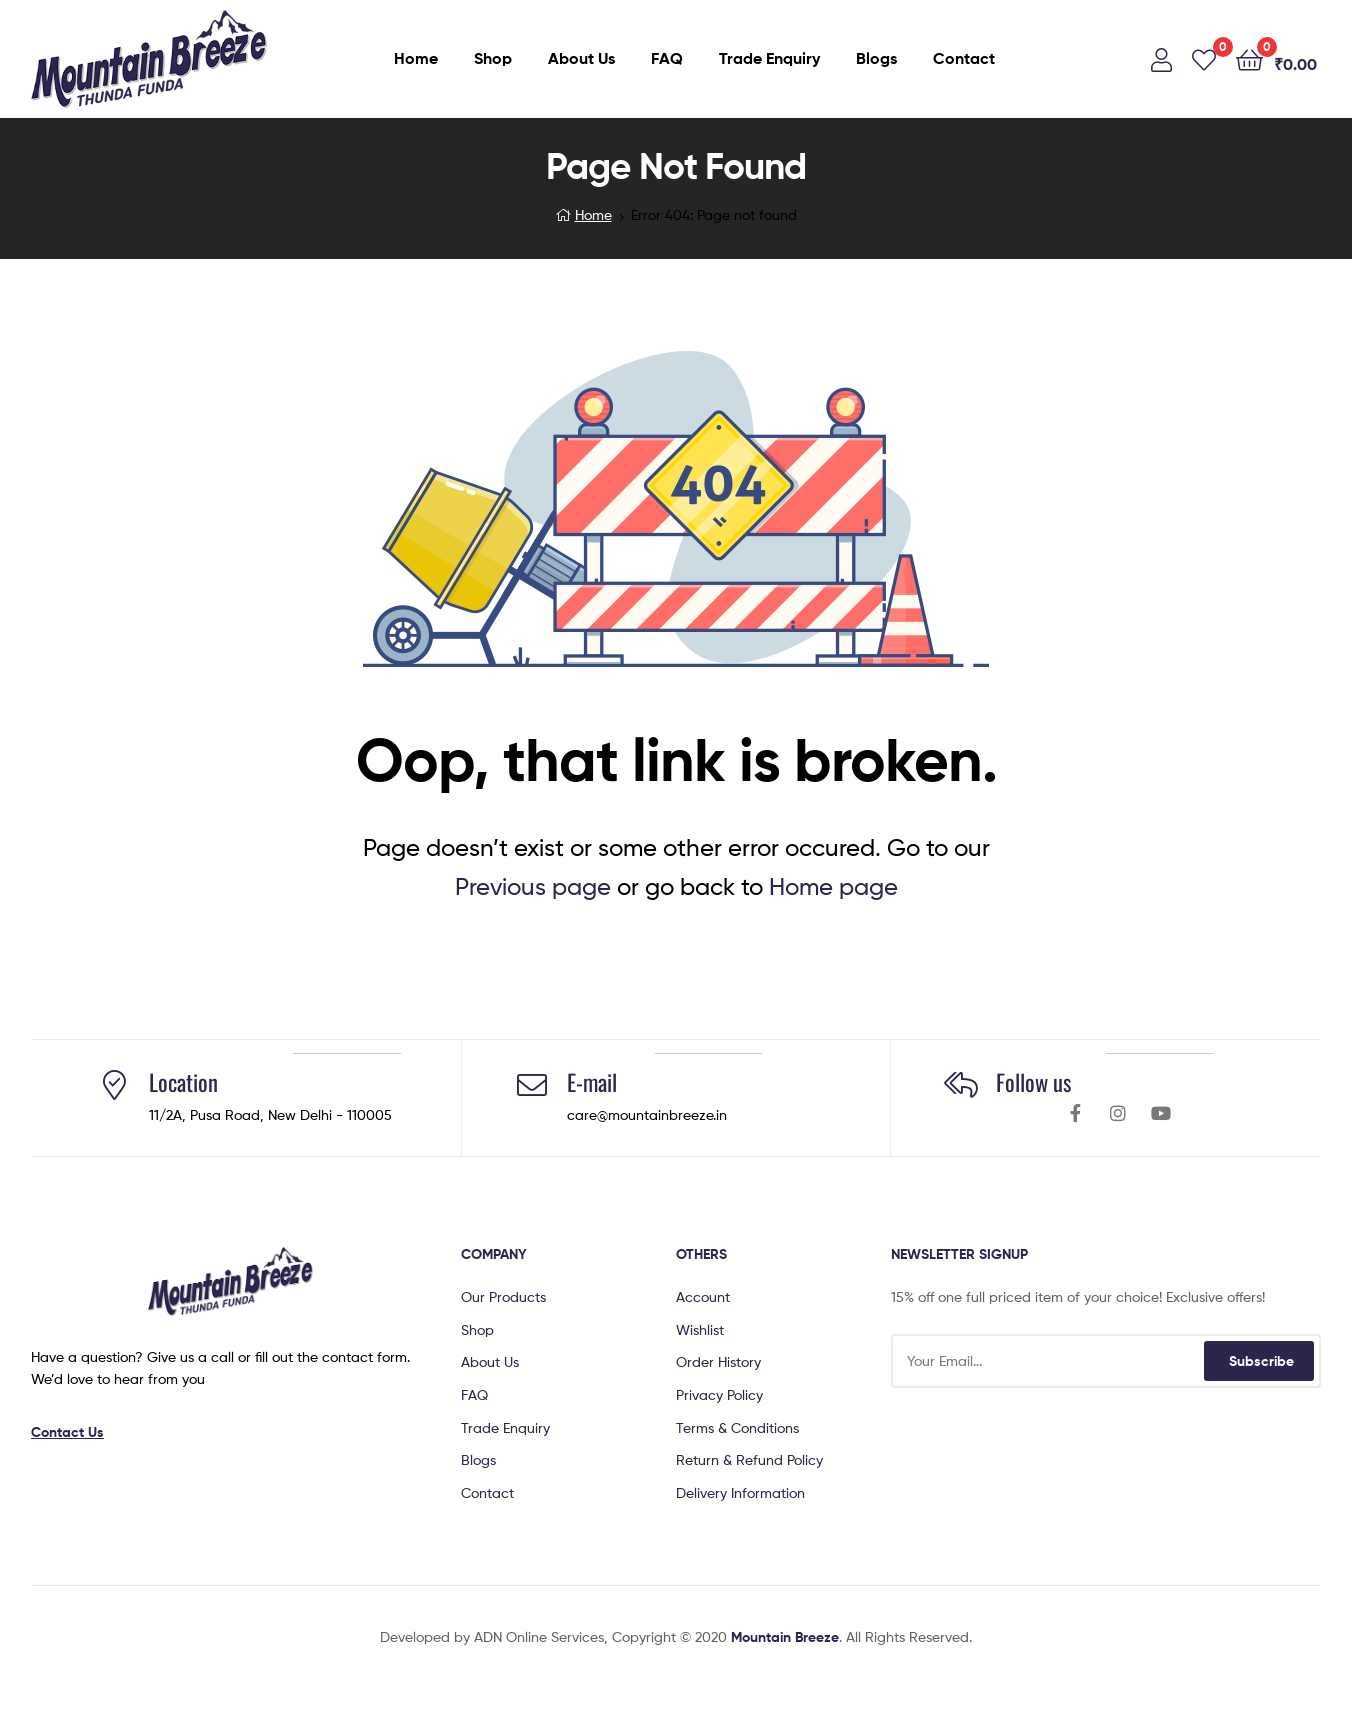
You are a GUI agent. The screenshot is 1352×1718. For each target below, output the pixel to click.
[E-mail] (532, 1085)
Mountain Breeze (785, 1637)
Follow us (1033, 1082)
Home (416, 58)
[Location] (114, 1085)
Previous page (533, 886)
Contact (964, 58)
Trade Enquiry (769, 58)
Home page (833, 886)
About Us (581, 58)
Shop (493, 58)
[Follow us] (961, 1085)
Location (183, 1082)
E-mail (592, 1082)
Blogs (876, 58)
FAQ (667, 58)
